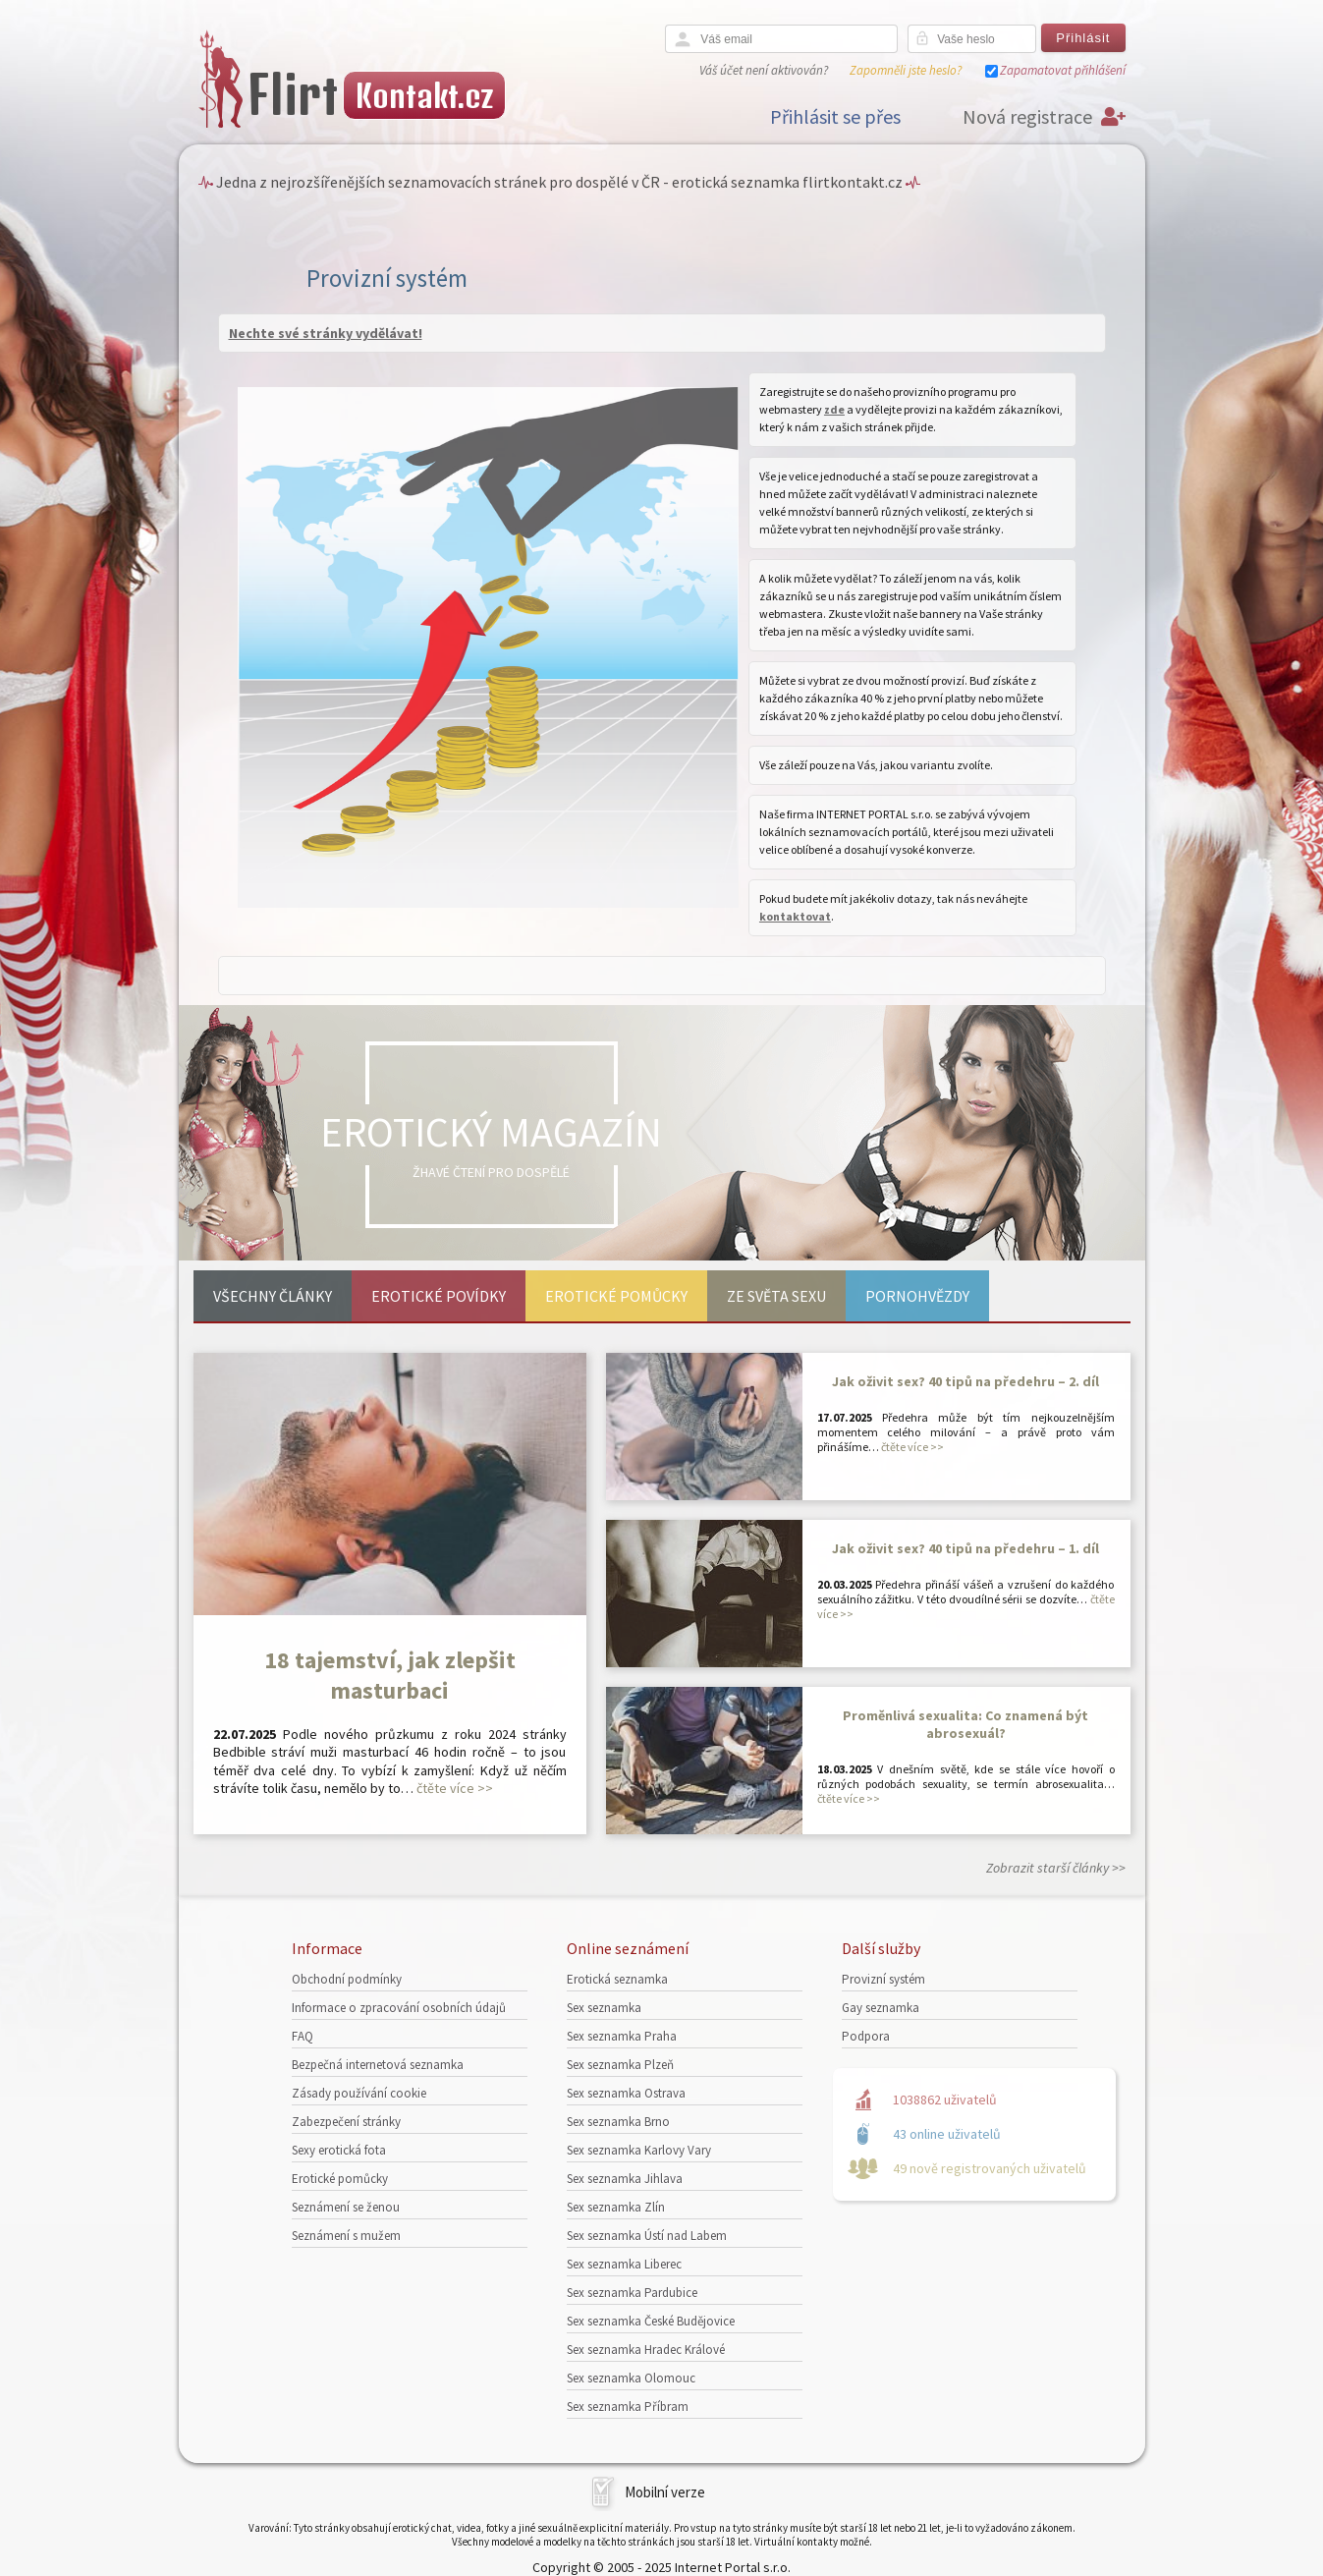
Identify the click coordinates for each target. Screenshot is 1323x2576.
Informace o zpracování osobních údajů (399, 2007)
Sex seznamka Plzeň (620, 2064)
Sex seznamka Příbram (628, 2406)
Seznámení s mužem (346, 2235)
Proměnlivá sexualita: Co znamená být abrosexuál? (965, 1724)
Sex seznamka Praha (622, 2036)
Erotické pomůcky (616, 1296)
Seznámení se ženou (346, 2207)
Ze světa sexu (776, 1296)
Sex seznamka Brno (618, 2121)
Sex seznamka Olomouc (631, 2378)
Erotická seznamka (617, 1979)
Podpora (866, 2036)
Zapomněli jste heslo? (906, 70)
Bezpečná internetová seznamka (378, 2064)
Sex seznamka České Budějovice (651, 2321)
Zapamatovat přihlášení (1063, 70)
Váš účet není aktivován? (763, 70)
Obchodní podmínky (347, 1979)
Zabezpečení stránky (346, 2121)
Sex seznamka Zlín (616, 2207)
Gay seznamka (880, 2007)
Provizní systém (883, 1979)
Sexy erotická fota (339, 2150)
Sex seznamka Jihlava (625, 2178)
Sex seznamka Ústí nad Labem (647, 2235)
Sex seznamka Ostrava (626, 2093)
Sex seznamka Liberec (624, 2264)
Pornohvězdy (917, 1296)
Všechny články (272, 1296)
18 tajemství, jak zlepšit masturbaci (390, 1675)
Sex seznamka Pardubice (632, 2292)
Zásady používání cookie (359, 2093)
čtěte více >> (454, 1788)
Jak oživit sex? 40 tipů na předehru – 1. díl (965, 1548)
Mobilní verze (665, 2492)
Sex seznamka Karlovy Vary (639, 2150)
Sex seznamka (604, 2007)
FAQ (302, 2036)
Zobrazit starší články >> (1056, 1867)
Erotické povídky (438, 1296)
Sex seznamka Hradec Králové (646, 2349)
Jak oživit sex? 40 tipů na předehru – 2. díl (965, 1381)
